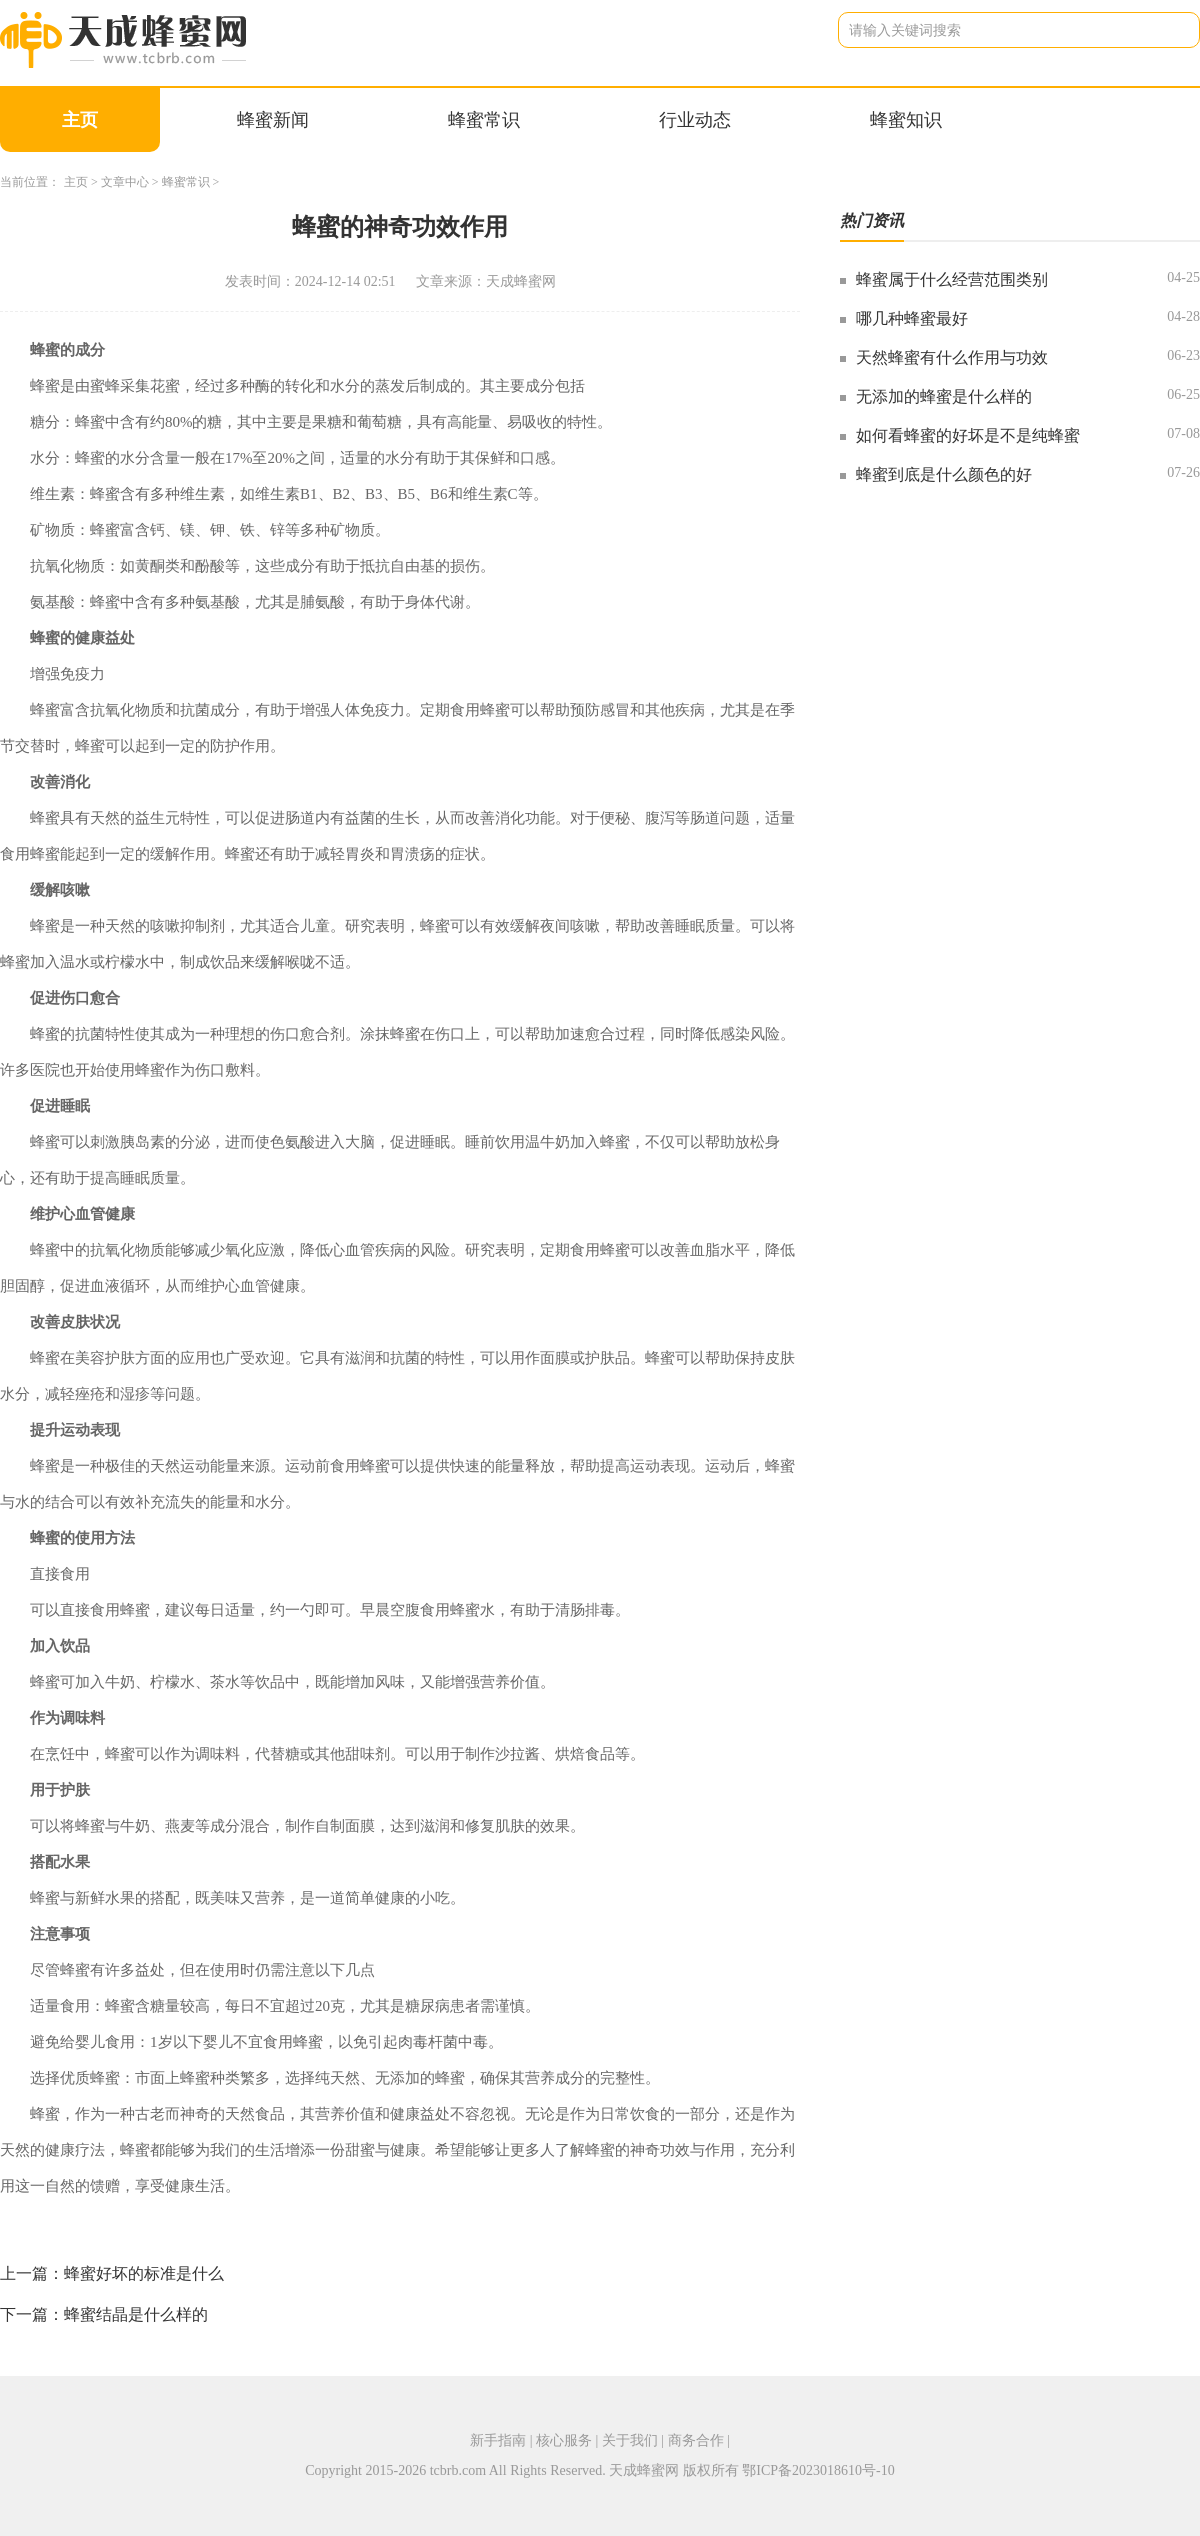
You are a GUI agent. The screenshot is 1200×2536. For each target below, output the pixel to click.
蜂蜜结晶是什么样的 (136, 2314)
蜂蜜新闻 (273, 120)
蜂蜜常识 (484, 120)
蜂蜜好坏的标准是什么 (144, 2273)
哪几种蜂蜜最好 (912, 318)
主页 (80, 120)
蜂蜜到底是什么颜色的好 (944, 474)
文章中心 (125, 182)
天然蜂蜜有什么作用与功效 (952, 357)
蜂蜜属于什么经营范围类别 (952, 279)
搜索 (1169, 29)
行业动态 (695, 120)
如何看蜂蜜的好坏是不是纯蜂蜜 (968, 435)
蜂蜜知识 (906, 120)
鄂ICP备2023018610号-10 (818, 2470)
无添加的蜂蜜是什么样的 (944, 396)
